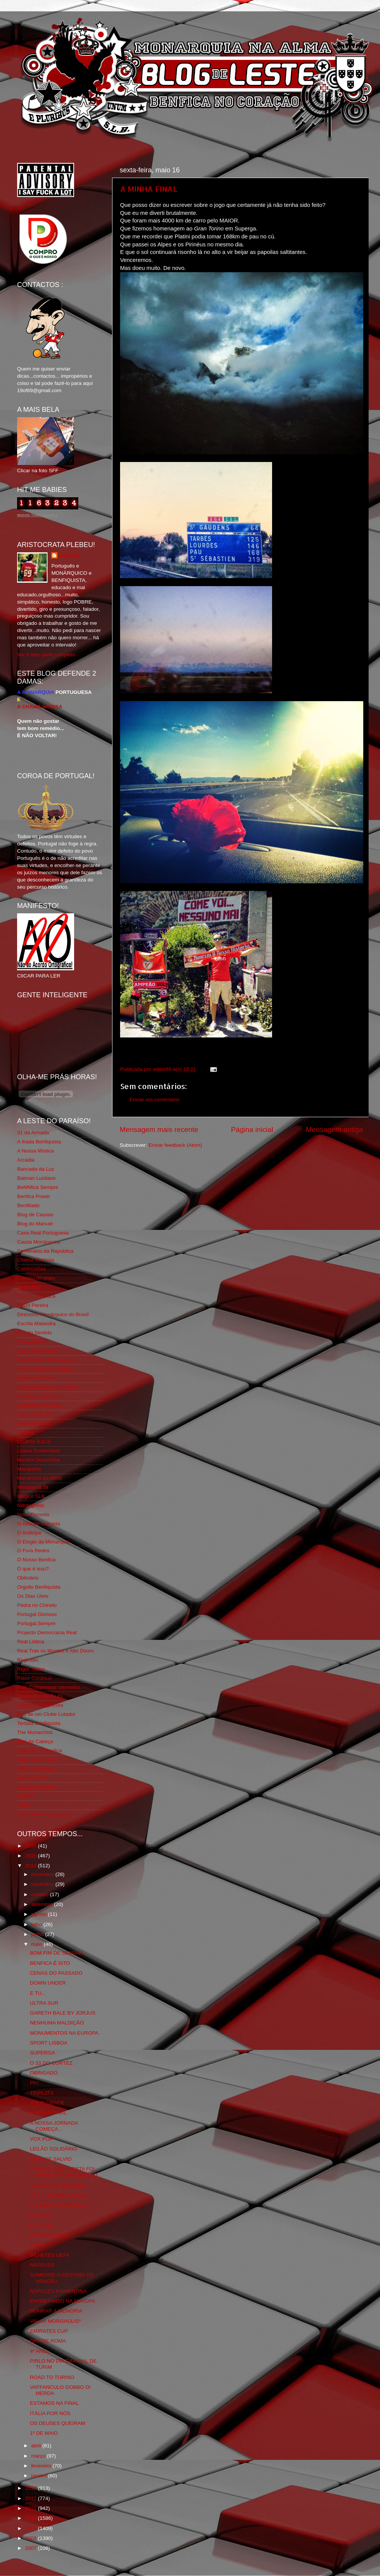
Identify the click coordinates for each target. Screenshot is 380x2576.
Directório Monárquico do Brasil (53, 1314)
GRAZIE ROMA (48, 2341)
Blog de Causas (35, 1214)
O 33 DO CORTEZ (51, 2063)
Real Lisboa (30, 1641)
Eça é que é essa (37, 1351)
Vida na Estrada (35, 1769)
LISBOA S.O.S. (34, 1441)
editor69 (69, 555)
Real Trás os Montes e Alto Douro (55, 1651)
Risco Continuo (34, 1678)
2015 (31, 1856)
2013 (31, 2488)
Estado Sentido (34, 1332)
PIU (34, 2083)
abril (36, 2445)
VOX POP (41, 2139)
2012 (31, 2498)
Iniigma (25, 1432)
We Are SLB (31, 1778)
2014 (31, 1865)
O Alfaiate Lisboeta (38, 1523)
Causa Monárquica (38, 1242)
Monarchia (29, 1469)
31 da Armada (33, 1132)
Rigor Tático (31, 1669)
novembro (43, 1884)
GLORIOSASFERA (39, 1405)
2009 (31, 2528)
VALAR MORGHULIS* (55, 2321)
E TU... (38, 1993)
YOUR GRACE (47, 2103)
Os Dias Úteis (33, 1596)
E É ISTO (41, 2225)
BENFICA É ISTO (50, 1963)
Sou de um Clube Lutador (46, 1714)
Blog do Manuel (35, 1224)
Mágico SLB (31, 1496)
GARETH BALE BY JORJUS (62, 2013)
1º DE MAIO (44, 2433)
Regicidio (27, 1660)
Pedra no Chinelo (37, 1605)
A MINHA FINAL (148, 189)
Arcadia (26, 1160)
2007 (31, 2548)
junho (38, 1934)
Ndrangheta (30, 1505)
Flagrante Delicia (36, 1378)
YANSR (26, 1796)
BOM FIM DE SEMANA (57, 1953)
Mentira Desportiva (38, 1460)
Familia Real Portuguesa (45, 1360)
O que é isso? (33, 1569)
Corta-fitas (29, 1287)
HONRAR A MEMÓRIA (56, 2311)
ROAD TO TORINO (52, 2377)
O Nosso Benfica (36, 1559)
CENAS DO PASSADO (56, 1973)
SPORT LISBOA (49, 2043)
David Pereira (32, 1305)
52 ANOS (40, 2215)
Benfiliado (28, 1205)
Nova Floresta (33, 1514)
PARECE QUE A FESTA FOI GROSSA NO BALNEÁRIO (63, 2172)
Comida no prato (36, 1278)
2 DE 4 (38, 2245)
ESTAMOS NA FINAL (54, 2403)
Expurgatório (31, 1342)
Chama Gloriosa (35, 1260)
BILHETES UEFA (50, 2255)
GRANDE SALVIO (50, 2159)
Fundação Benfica (38, 1396)
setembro (42, 1904)
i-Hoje (23, 1805)
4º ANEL (39, 2351)
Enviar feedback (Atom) (175, 1145)
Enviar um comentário (154, 1099)
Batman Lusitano (36, 1178)
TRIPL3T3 (42, 2093)
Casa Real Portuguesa (43, 1233)
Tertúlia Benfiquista (38, 1723)
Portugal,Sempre (36, 1623)
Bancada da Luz (35, 1169)
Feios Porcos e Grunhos (45, 1369)
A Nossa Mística (35, 1151)
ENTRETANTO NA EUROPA (62, 2301)
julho (37, 1924)
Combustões (31, 1269)
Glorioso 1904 (33, 1423)
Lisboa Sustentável (38, 1451)
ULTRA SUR (44, 2003)
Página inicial (252, 1130)
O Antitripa (29, 1533)
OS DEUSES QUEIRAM (58, 2423)
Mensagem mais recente (159, 1130)
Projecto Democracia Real (47, 1632)
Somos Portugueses (40, 1705)
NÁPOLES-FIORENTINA (58, 2291)
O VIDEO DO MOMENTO (59, 2205)
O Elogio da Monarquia (43, 1542)
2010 (31, 2518)
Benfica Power (33, 1196)
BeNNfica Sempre (37, 1187)
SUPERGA (42, 2053)
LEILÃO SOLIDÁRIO (54, 2149)
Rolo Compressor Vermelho (48, 1687)
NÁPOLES (42, 2265)
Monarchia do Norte (39, 1478)
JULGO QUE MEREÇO (57, 2185)
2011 (31, 2508)
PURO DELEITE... (51, 2235)
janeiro (39, 2475)
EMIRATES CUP (49, 2331)
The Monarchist (34, 1732)
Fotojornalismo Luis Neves (47, 1387)
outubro (40, 1894)
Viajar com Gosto (36, 1760)
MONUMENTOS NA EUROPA (64, 2033)
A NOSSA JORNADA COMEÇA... (54, 2126)
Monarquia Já (32, 1487)
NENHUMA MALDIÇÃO (57, 2023)
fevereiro (41, 2466)
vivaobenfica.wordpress (44, 1814)
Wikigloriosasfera (36, 1787)
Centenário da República (45, 1251)
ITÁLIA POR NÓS (50, 2413)
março (39, 2456)
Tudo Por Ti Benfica (39, 1750)
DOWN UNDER (48, 1983)
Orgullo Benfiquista (38, 1587)
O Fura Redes (33, 1550)
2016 (31, 1846)
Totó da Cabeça (35, 1741)
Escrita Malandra (36, 1323)
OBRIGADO (44, 2073)
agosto (39, 1914)
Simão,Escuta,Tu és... (42, 1696)
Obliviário (27, 1578)
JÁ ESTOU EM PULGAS (58, 2195)
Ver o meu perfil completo (46, 654)
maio (37, 1944)
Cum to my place (36, 1296)
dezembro (43, 1874)
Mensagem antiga (334, 1130)
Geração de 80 (34, 1414)
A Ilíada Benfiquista (39, 1142)
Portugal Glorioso (37, 1614)
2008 (31, 2538)
